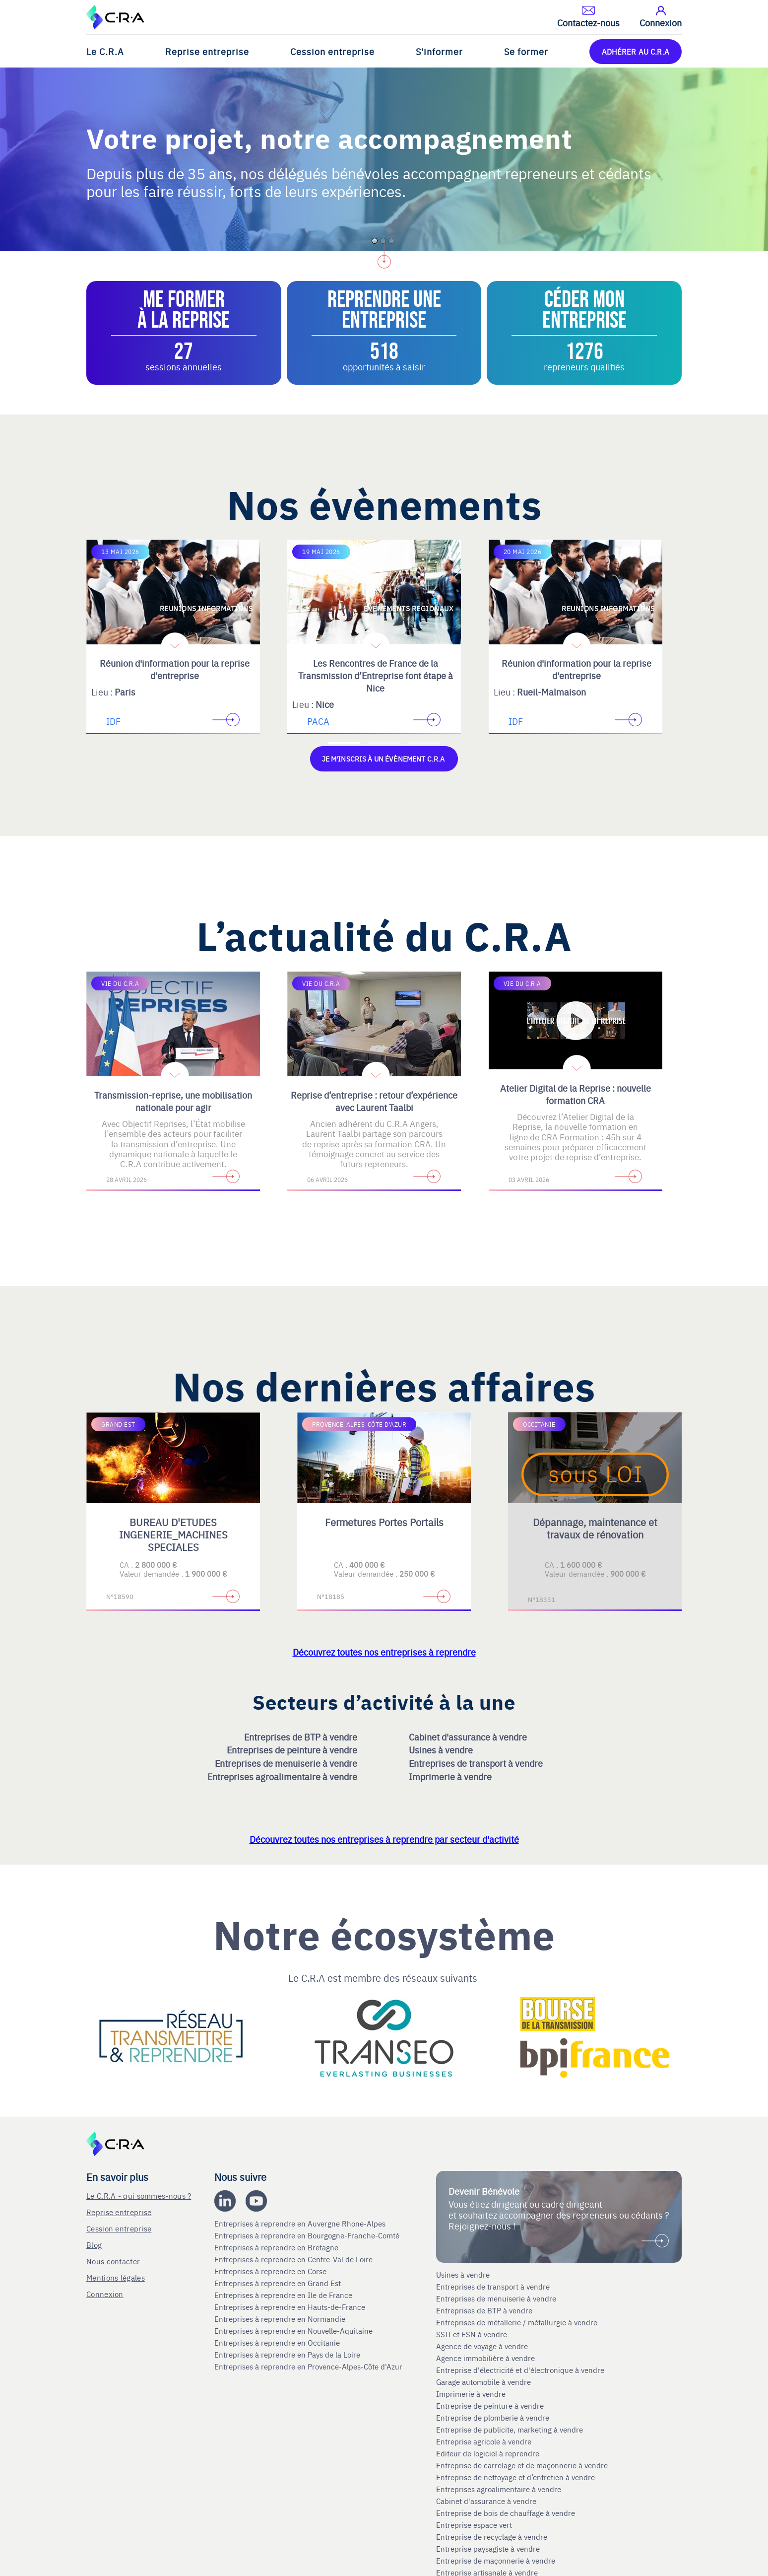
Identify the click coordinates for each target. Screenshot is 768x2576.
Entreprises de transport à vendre (477, 1762)
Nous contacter (113, 2260)
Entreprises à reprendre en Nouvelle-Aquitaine (294, 2329)
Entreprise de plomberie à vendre (492, 2417)
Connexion (105, 2293)
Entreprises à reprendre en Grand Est (278, 2282)
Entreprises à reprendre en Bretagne (277, 2246)
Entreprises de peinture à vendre (293, 1749)
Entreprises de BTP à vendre (301, 1736)
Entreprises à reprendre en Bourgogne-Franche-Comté (307, 2234)
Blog (94, 2243)
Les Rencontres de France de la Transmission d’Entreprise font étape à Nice (375, 675)
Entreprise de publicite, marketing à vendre (509, 2429)
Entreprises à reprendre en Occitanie (278, 2341)
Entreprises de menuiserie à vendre (287, 1762)
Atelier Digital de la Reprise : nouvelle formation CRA (575, 1093)
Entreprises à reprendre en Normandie (280, 2317)
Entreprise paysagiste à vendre (488, 2548)
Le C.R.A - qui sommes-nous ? (138, 2194)
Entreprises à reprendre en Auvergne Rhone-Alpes (300, 2222)
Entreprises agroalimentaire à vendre (283, 1775)
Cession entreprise (332, 51)
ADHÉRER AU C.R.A (635, 51)
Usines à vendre (442, 1749)
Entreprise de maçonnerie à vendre (495, 2560)
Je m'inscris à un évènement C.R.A (384, 758)
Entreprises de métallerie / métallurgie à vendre (517, 2321)
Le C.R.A (105, 51)
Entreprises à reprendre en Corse (271, 2270)
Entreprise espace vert (474, 2524)
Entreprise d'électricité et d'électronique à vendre (520, 2369)
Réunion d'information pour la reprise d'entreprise (175, 669)
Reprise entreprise (207, 51)
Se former (526, 51)
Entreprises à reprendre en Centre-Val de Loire (294, 2258)
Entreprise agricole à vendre (483, 2441)
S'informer (439, 51)
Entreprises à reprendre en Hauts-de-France (290, 2305)
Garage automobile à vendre (484, 2381)
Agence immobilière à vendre (486, 2357)
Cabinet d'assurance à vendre (468, 1736)
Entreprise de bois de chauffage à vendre (505, 2512)
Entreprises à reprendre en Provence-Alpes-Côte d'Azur (309, 2365)
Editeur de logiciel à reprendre (487, 2452)
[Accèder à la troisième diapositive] (424, 743)
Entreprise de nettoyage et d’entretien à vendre (515, 2476)
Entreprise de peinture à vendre (490, 2405)
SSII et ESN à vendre (471, 2333)
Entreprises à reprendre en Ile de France (284, 2294)
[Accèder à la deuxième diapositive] (384, 743)
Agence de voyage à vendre (483, 2345)
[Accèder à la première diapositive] (344, 743)
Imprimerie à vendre (451, 1775)
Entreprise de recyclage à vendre (491, 2536)
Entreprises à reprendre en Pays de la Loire (287, 2353)
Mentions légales (115, 2276)
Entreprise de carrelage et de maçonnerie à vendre (522, 2464)
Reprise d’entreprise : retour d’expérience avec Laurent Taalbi (374, 1100)
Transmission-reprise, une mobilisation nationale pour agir (173, 1100)
